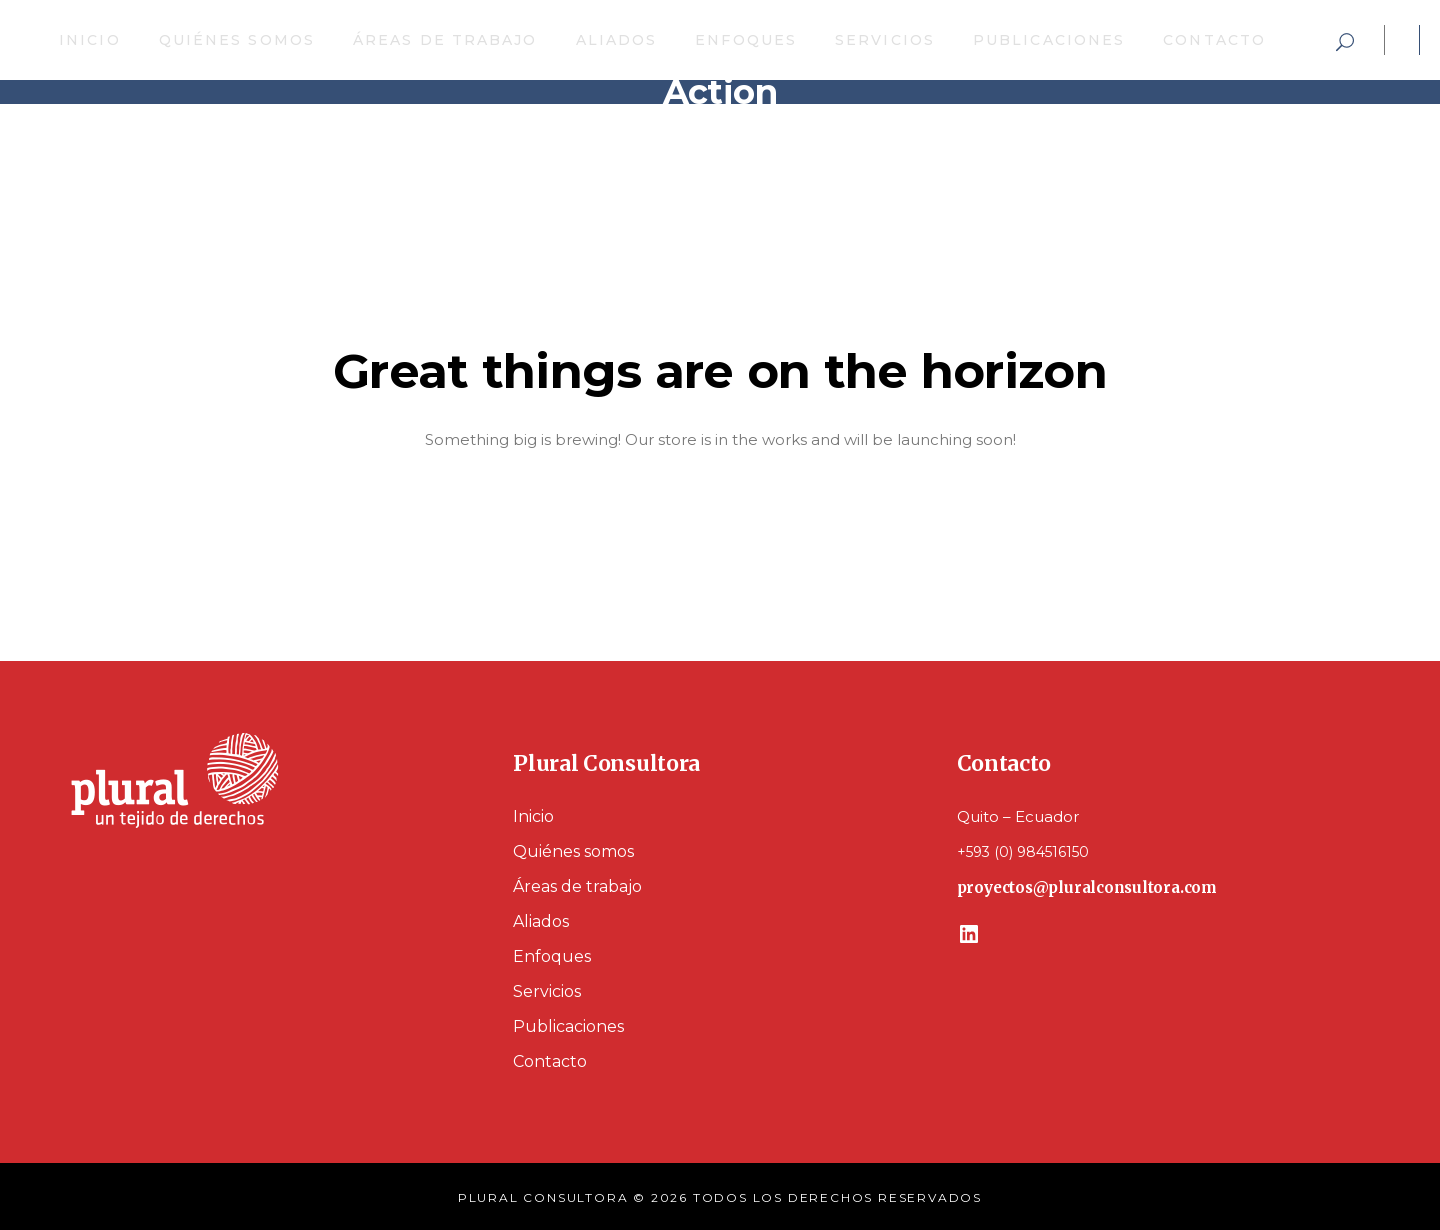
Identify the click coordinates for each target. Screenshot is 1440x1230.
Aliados (541, 921)
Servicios (547, 991)
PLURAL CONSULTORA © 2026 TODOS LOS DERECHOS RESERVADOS (720, 1197)
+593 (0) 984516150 (1023, 852)
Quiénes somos (573, 851)
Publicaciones (568, 1026)
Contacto (550, 1061)
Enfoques (552, 956)
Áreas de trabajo (577, 886)
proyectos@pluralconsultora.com (1087, 887)
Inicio (533, 816)
